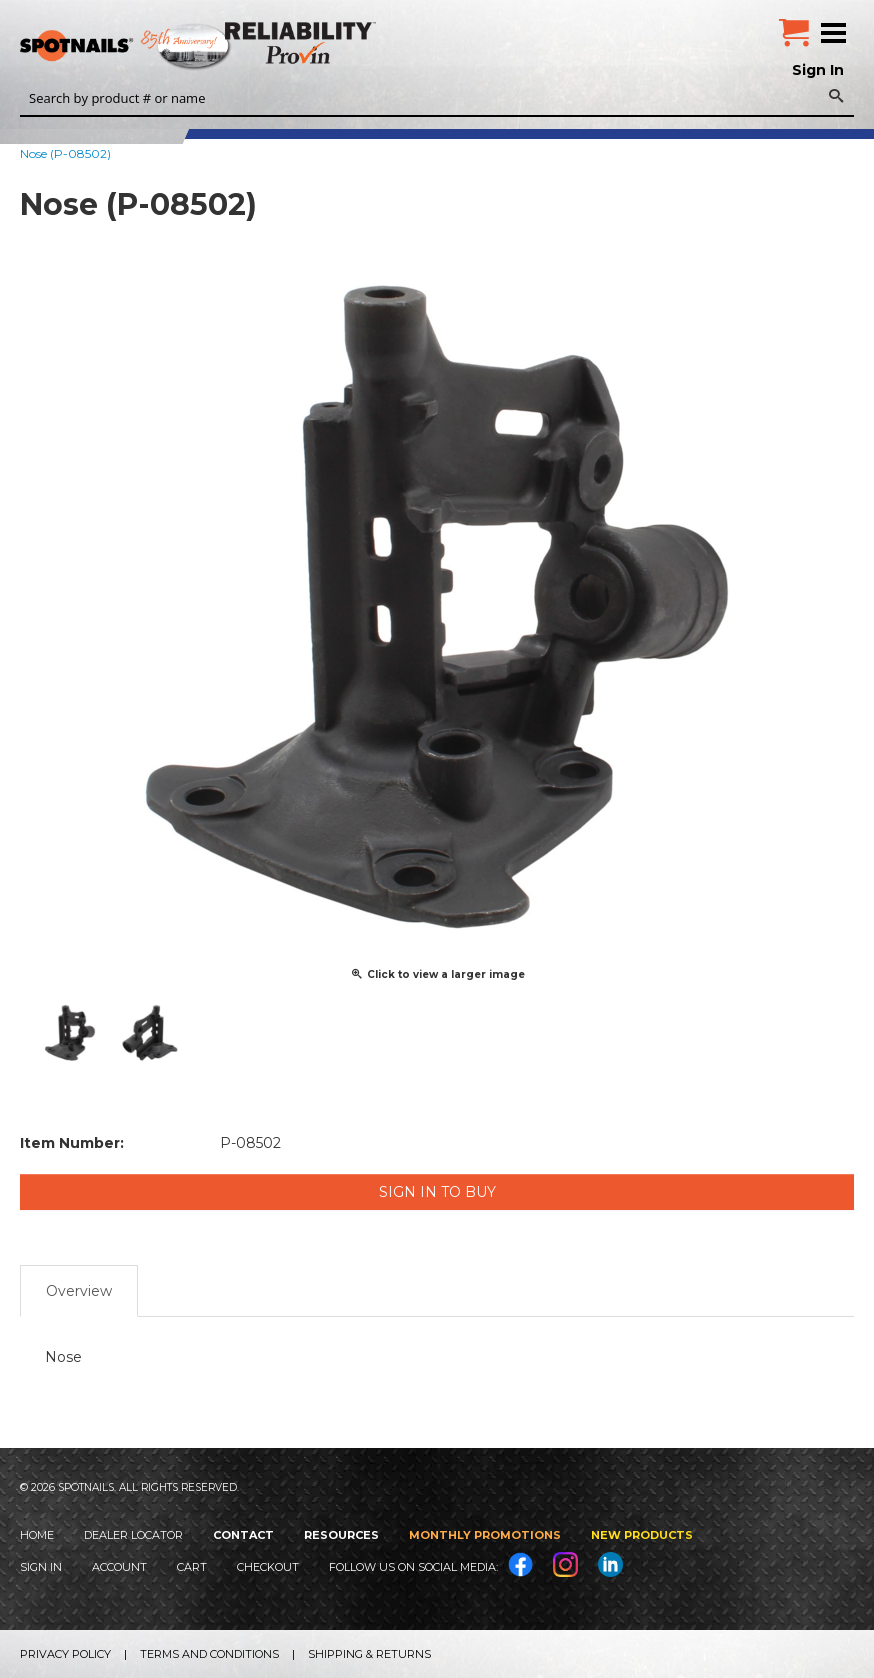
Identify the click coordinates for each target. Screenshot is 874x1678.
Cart (192, 1567)
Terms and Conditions (209, 1654)
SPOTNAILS (150, 47)
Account (119, 1567)
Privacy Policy (65, 1654)
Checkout (268, 1567)
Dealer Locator (133, 1535)
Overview (79, 1291)
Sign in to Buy (437, 1192)
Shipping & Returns (369, 1654)
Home (37, 1535)
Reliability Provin (302, 42)
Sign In (818, 70)
